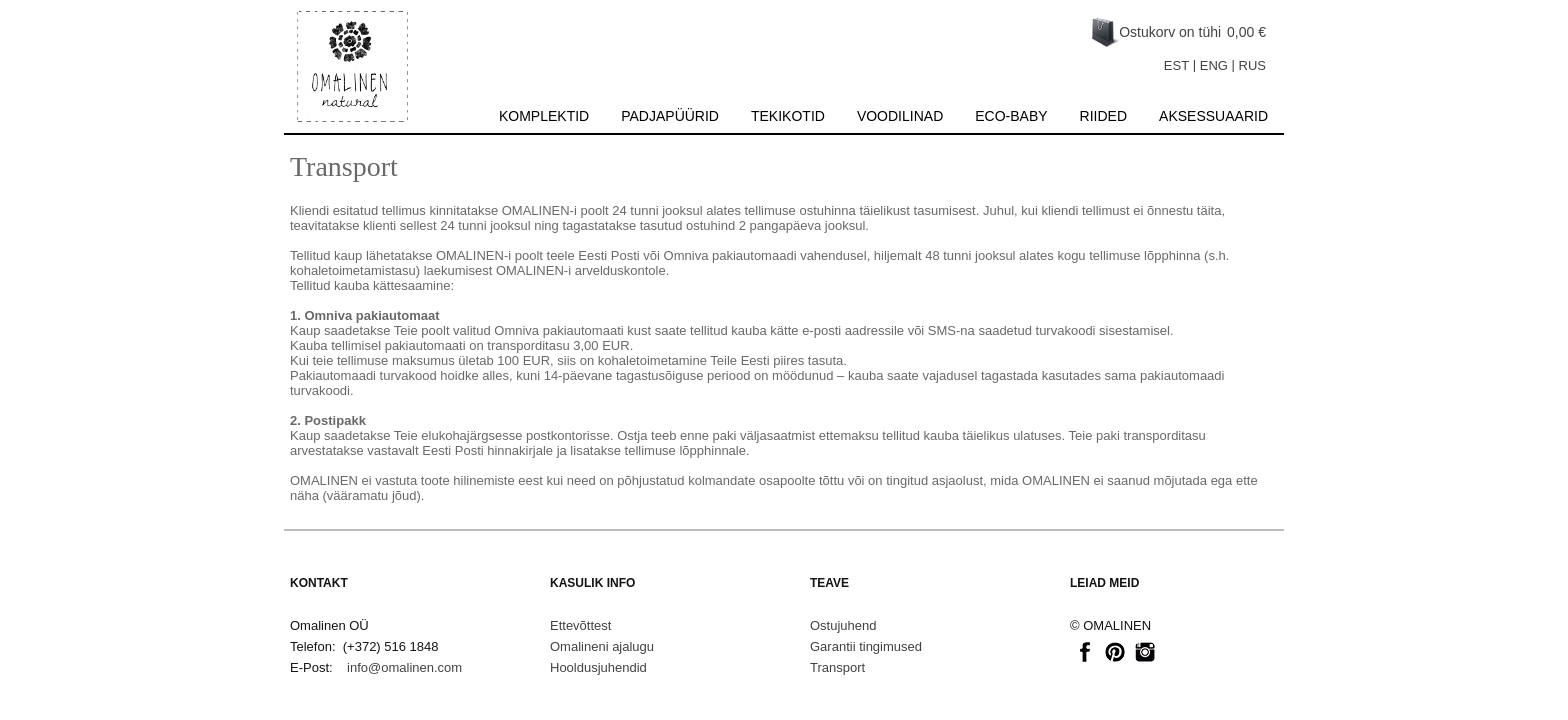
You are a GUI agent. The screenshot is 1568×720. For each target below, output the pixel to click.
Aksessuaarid (1213, 116)
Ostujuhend (843, 625)
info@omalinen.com (404, 667)
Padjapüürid (670, 116)
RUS (1252, 65)
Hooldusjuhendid (598, 667)
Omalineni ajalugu (602, 646)
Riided (1103, 116)
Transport (837, 667)
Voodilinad (900, 116)
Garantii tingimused (866, 646)
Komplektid (544, 116)
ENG (1214, 65)
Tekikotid (788, 116)
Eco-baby (1011, 116)
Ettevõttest (580, 625)
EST (1176, 65)
